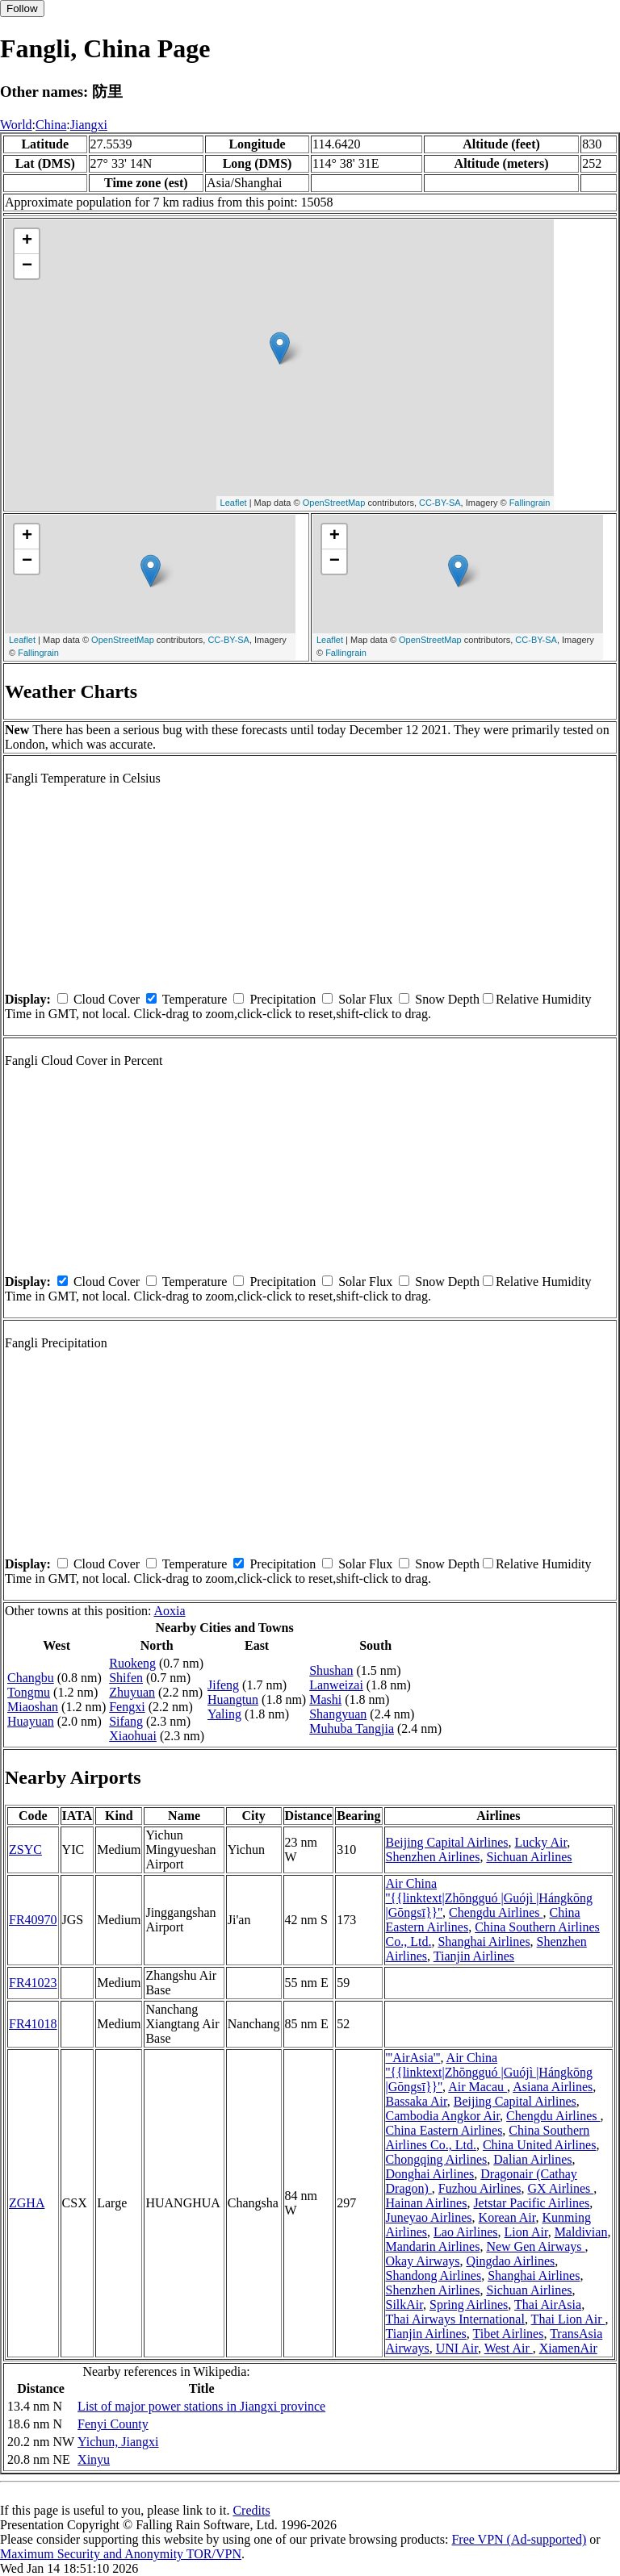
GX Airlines (560, 2188)
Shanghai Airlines (484, 1941)
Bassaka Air (416, 2101)
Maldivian (581, 2232)
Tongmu (28, 1692)
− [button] (27, 266)
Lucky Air (540, 1842)
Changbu (30, 1678)
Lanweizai (336, 1685)
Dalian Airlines (532, 2159)
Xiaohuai (133, 1736)
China (51, 125)
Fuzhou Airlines (480, 2188)
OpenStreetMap (334, 502)
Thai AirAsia (547, 2304)
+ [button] (27, 241)
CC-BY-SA (440, 502)
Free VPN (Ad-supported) (518, 2539)
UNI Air (457, 2348)
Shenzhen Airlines (433, 1857)
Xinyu (94, 2459)
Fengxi (127, 1707)
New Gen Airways (535, 2246)
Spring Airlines (468, 2304)
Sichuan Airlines (529, 1857)
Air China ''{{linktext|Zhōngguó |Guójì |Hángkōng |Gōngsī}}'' (489, 1898)
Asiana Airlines (553, 2087)
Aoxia (169, 1611)
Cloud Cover (106, 999)
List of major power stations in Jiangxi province (201, 2406)
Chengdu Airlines (495, 1912)
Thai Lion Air (568, 2319)
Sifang (126, 1721)
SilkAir (404, 2304)
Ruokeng (132, 1663)
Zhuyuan (132, 1692)
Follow (22, 8)
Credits (251, 2510)
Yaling (224, 1714)
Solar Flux (365, 999)
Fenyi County (113, 2424)
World (16, 125)
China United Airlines (539, 2145)
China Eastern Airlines (444, 2130)
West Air (508, 2348)
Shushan (331, 1670)
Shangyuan (338, 1714)
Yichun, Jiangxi (118, 2442)
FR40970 (33, 1920)
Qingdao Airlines (510, 2261)
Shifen (126, 1678)
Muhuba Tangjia (351, 1728)
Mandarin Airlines (433, 2246)
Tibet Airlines (508, 2333)
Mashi (325, 1699)
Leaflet (233, 502)
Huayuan (30, 1721)
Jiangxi (88, 125)
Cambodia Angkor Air (443, 2116)
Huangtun (232, 1699)
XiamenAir (568, 2348)
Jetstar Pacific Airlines (531, 2203)
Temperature (195, 999)
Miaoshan (32, 1707)
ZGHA (26, 2203)
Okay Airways (423, 2261)
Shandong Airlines (434, 2275)
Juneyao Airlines (429, 2217)
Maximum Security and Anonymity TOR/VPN (120, 2554)
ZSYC (25, 1849)
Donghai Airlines (430, 2174)
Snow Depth (447, 999)
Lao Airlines (466, 2232)
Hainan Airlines (426, 2203)
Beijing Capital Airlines (447, 1842)
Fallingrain (530, 502)
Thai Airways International (455, 2319)
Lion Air (526, 2232)
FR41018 (33, 2024)
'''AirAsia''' (413, 2058)
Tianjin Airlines (474, 1956)
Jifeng (223, 1685)
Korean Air (507, 2217)
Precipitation (282, 999)
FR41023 (33, 1982)
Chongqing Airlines (437, 2159)
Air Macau (477, 2087)
